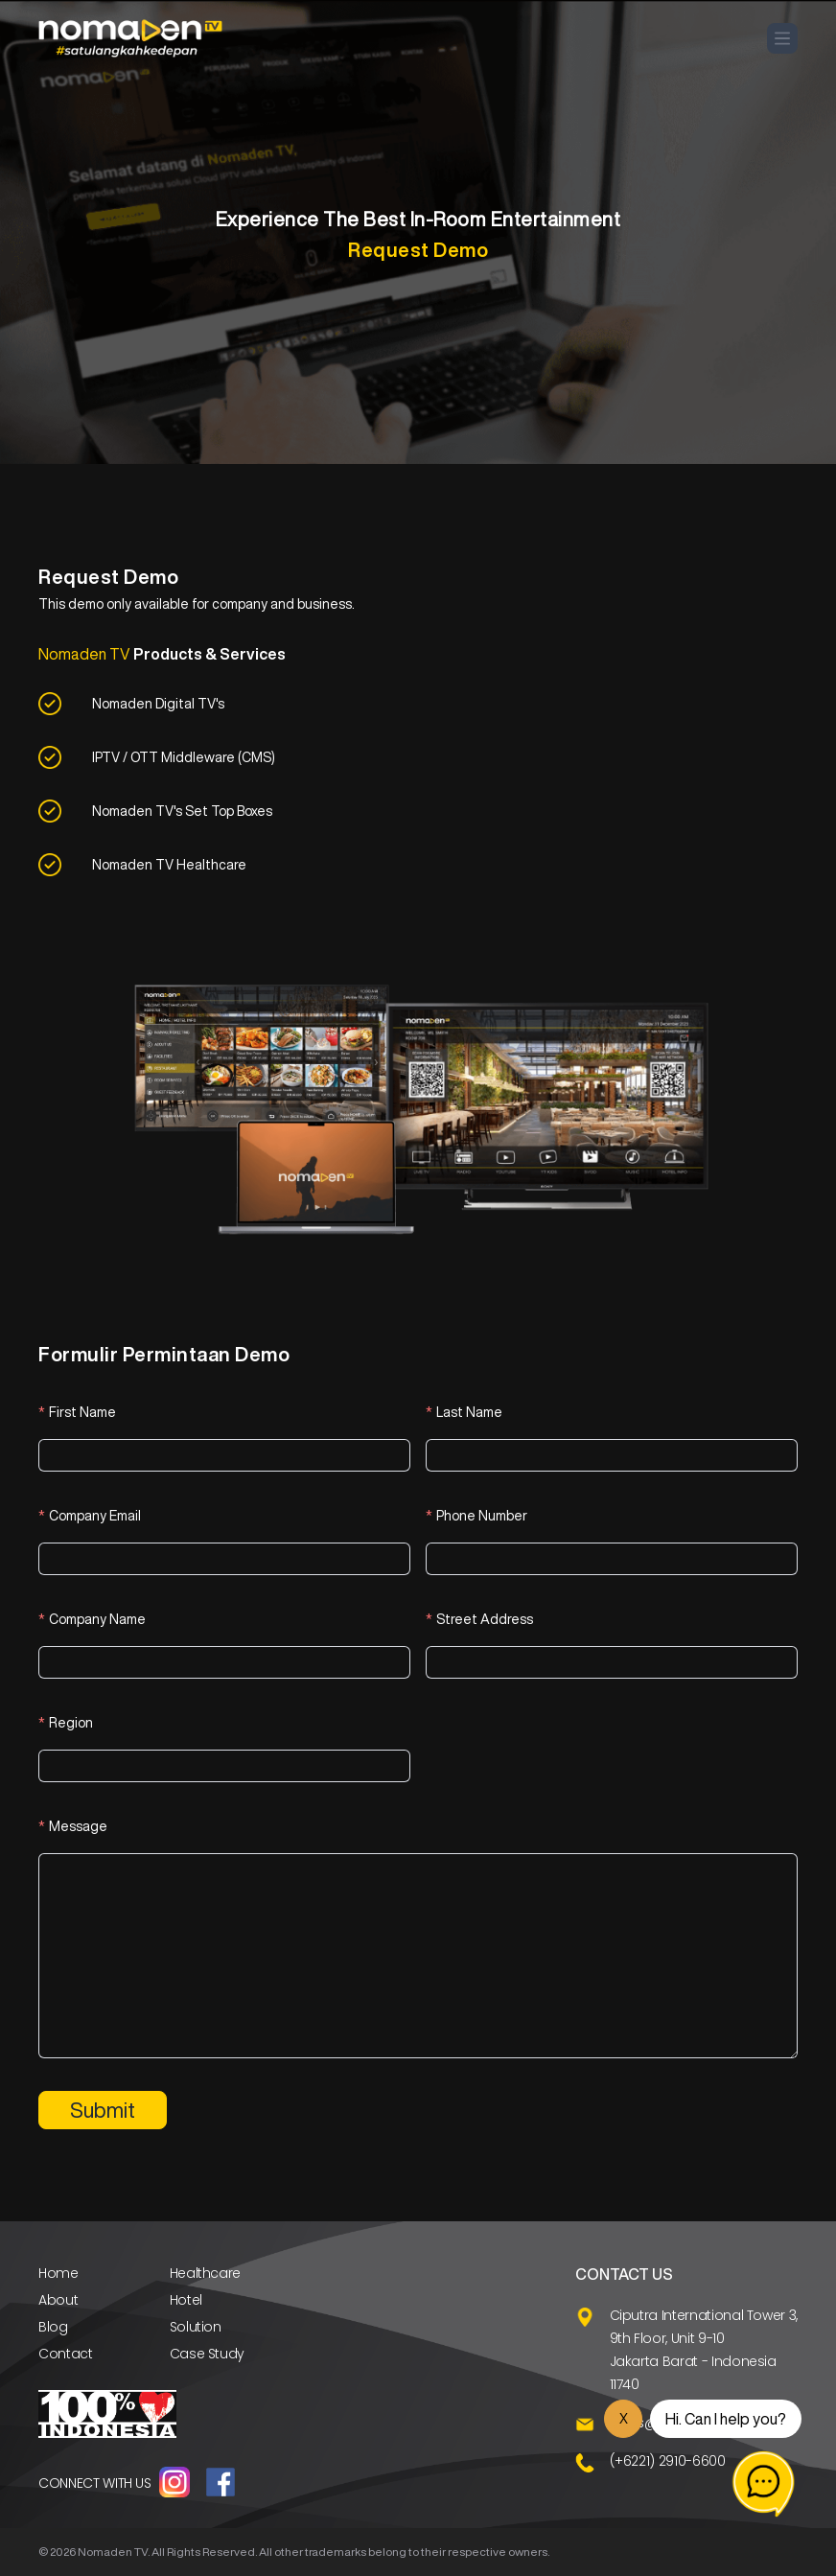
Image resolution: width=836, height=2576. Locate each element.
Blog (53, 2326)
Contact (65, 2353)
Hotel (186, 2299)
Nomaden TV (113, 2551)
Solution (195, 2326)
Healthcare (206, 2273)
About (58, 2299)
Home (58, 2273)
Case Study (207, 2353)
